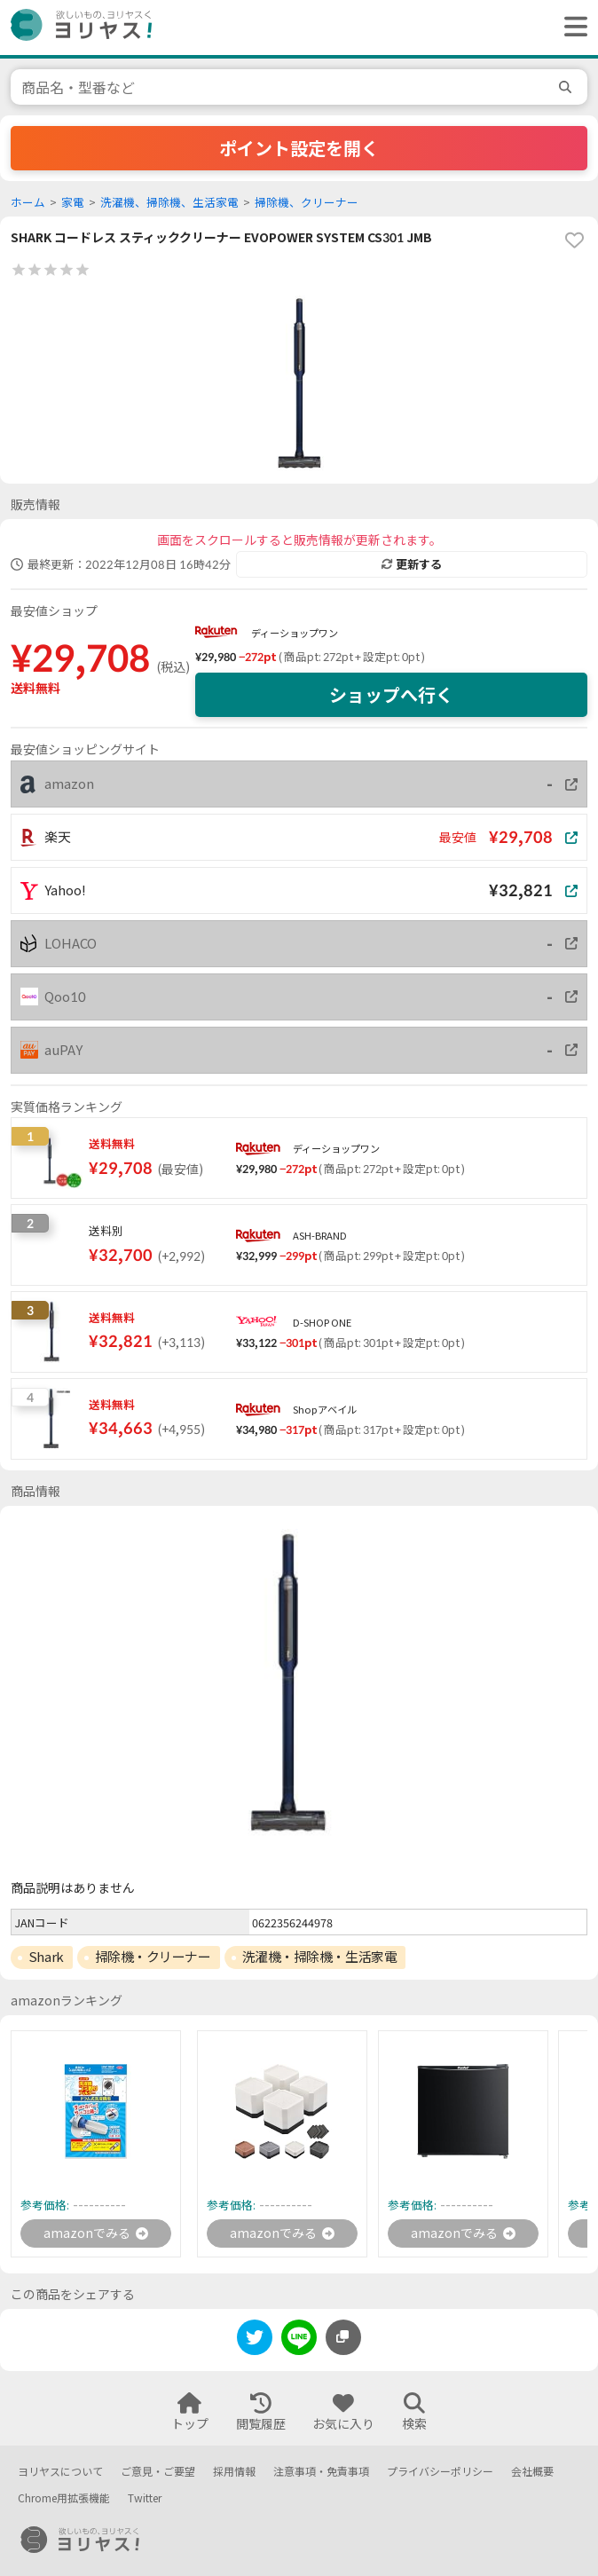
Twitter (144, 2498)
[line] (299, 2340)
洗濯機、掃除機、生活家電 (169, 202)
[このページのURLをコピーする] (343, 2337)
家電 (72, 202)
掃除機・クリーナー (153, 1957)
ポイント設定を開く (299, 148)
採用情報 (234, 2471)
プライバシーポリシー (440, 2471)
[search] (568, 87)
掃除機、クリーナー (306, 202)
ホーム (28, 202)
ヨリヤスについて (60, 2471)
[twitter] (254, 2340)
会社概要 (532, 2471)
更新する (412, 564)
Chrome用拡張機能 (64, 2498)
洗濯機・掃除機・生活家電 (319, 1957)
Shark (46, 1957)
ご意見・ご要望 (158, 2471)
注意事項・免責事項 (321, 2471)
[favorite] (574, 240)
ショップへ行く (391, 694)
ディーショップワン (294, 633)
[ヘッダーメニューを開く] (571, 27)
